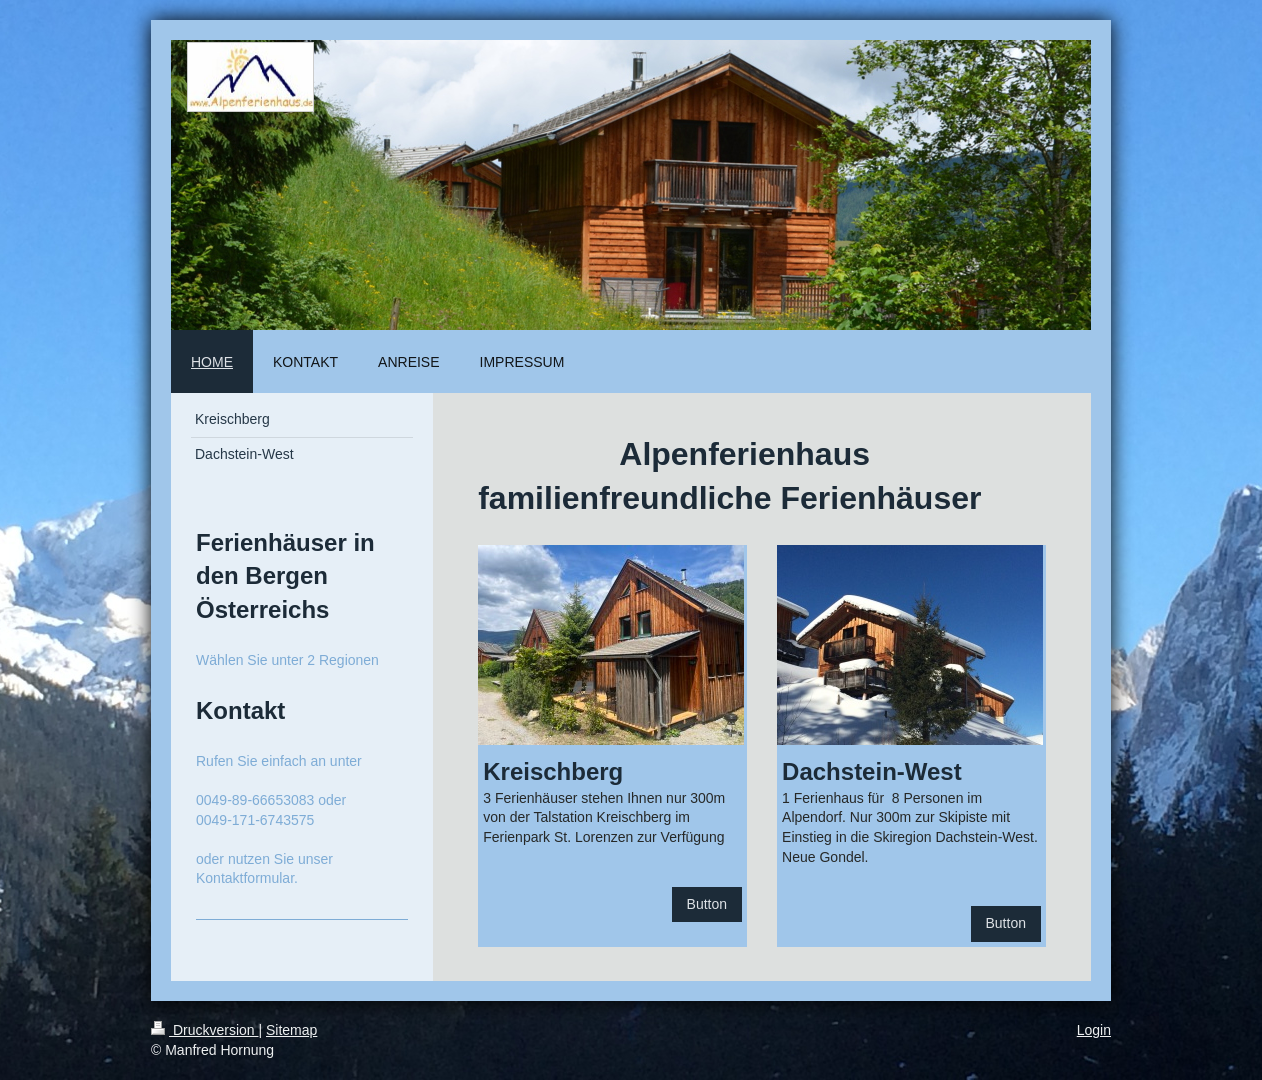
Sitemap (291, 1030)
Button (707, 904)
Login (1094, 1030)
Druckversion (204, 1030)
